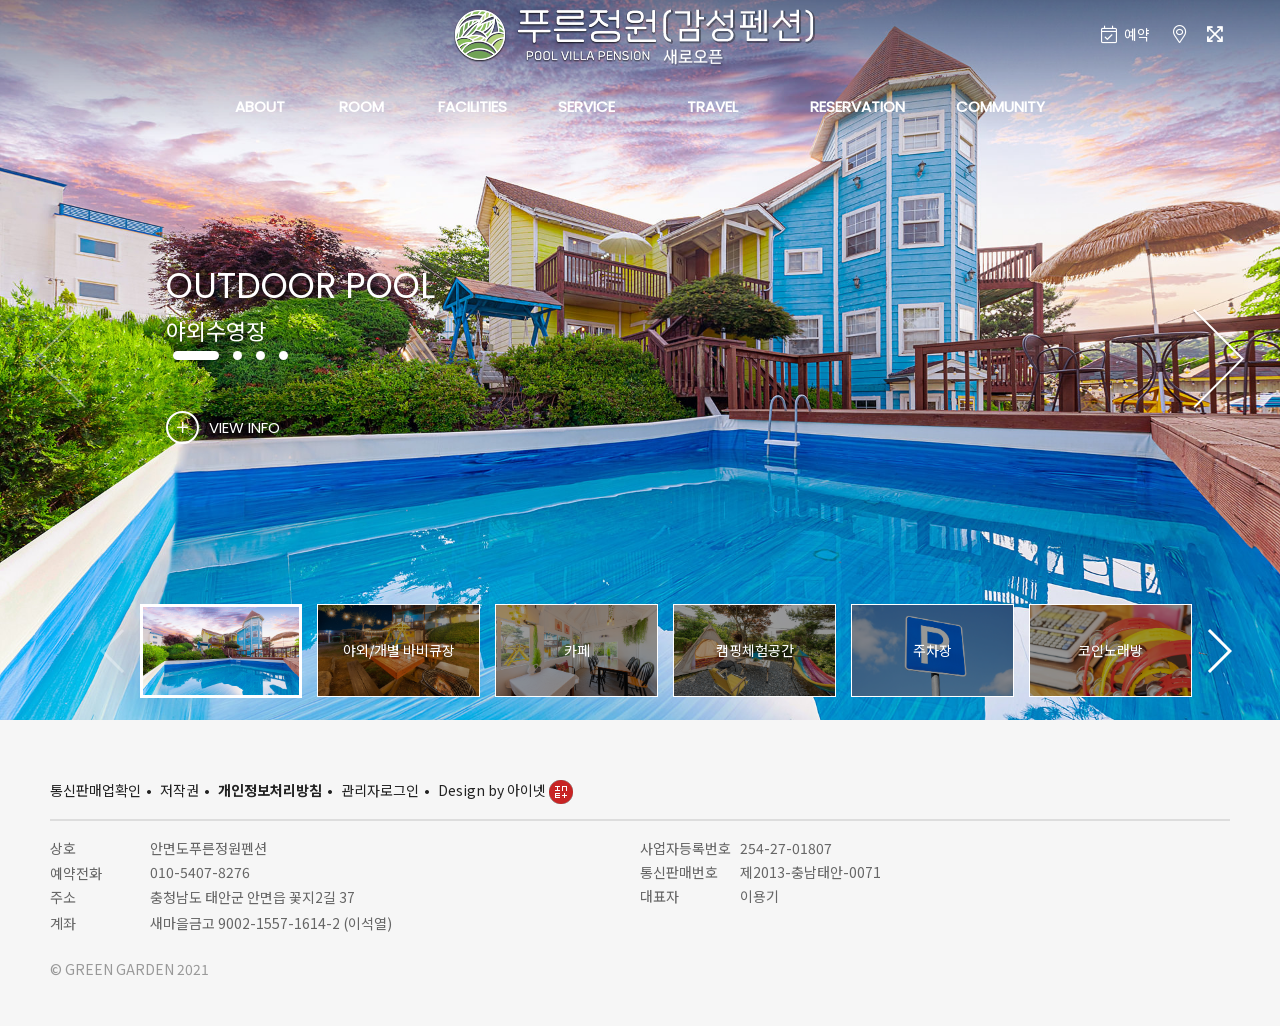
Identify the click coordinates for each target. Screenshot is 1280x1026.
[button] (1218, 360)
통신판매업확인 (95, 790)
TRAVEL (712, 106)
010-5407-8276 (200, 872)
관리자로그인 (380, 790)
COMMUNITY (1000, 106)
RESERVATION (857, 106)
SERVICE (586, 106)
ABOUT (260, 106)
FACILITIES (472, 106)
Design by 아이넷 (505, 790)
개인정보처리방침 (270, 790)
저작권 (179, 790)
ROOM (361, 106)
